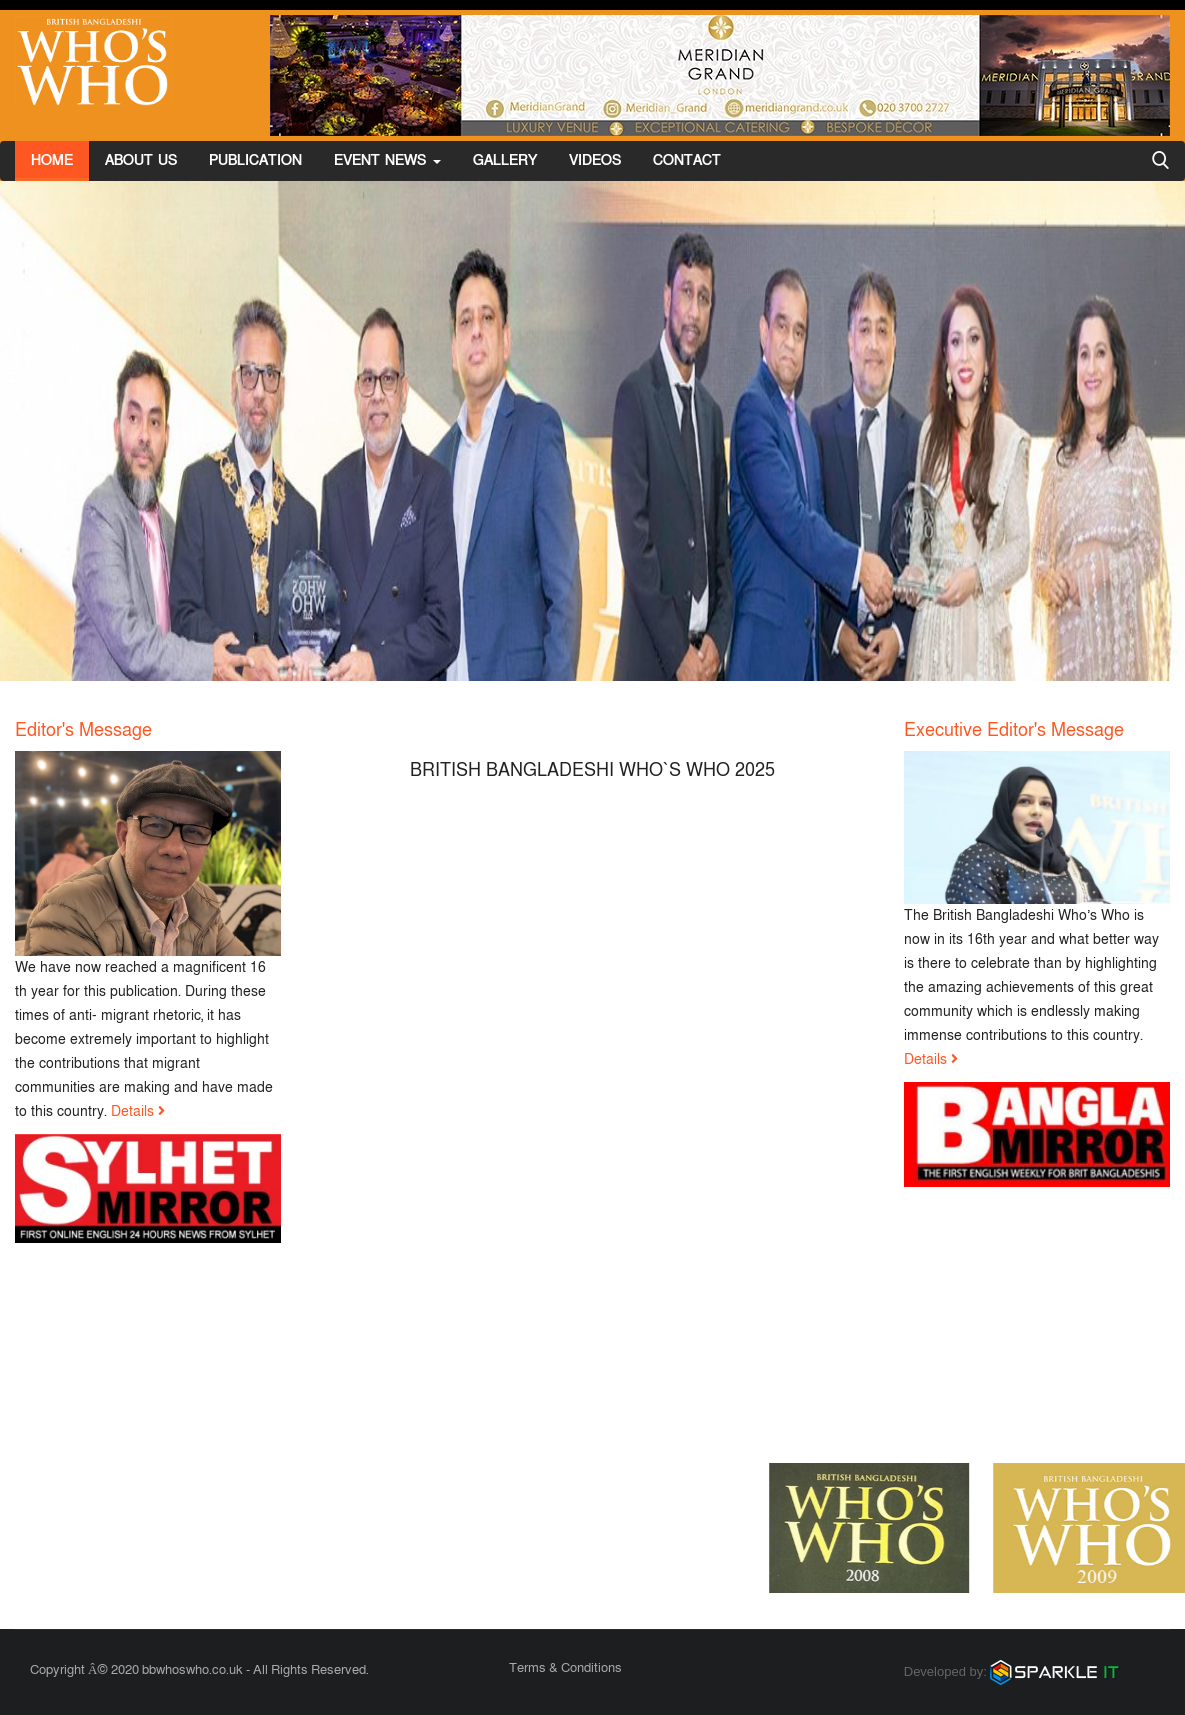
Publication (255, 160)
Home (52, 160)
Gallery (505, 160)
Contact (687, 160)
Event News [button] (387, 160)
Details (132, 1111)
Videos (595, 160)
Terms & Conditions (565, 1668)
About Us (141, 160)
